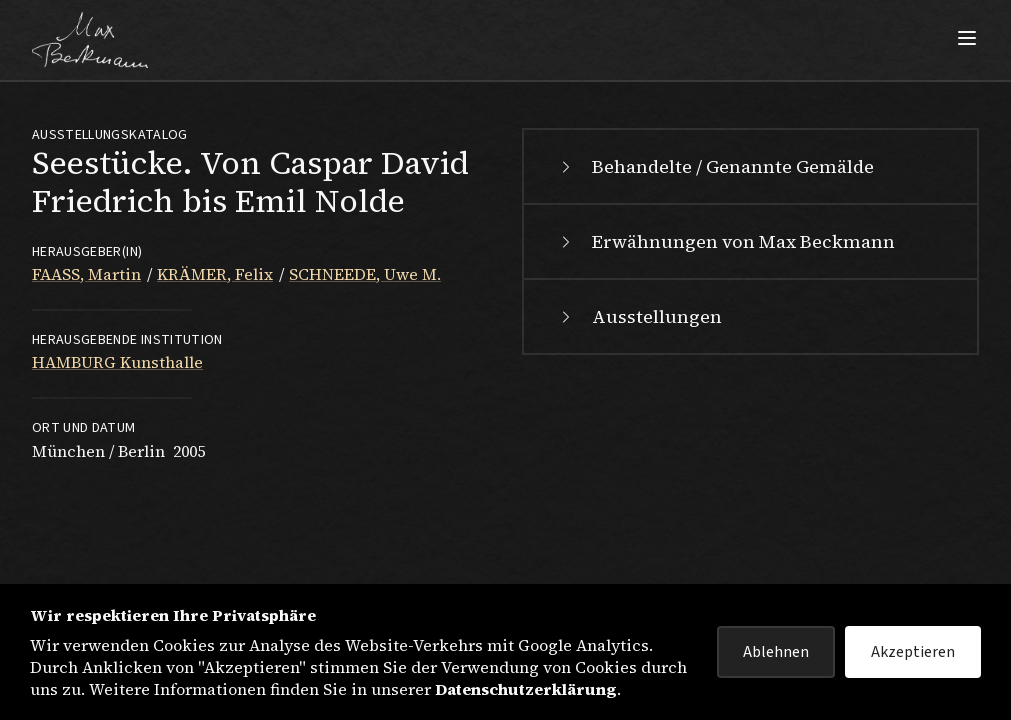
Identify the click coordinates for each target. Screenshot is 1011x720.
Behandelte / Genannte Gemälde (715, 166)
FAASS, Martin (86, 274)
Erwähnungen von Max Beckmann (725, 241)
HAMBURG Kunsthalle (117, 362)
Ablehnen (776, 652)
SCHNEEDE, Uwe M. (365, 274)
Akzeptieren (913, 652)
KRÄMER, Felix (215, 274)
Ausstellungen (639, 316)
